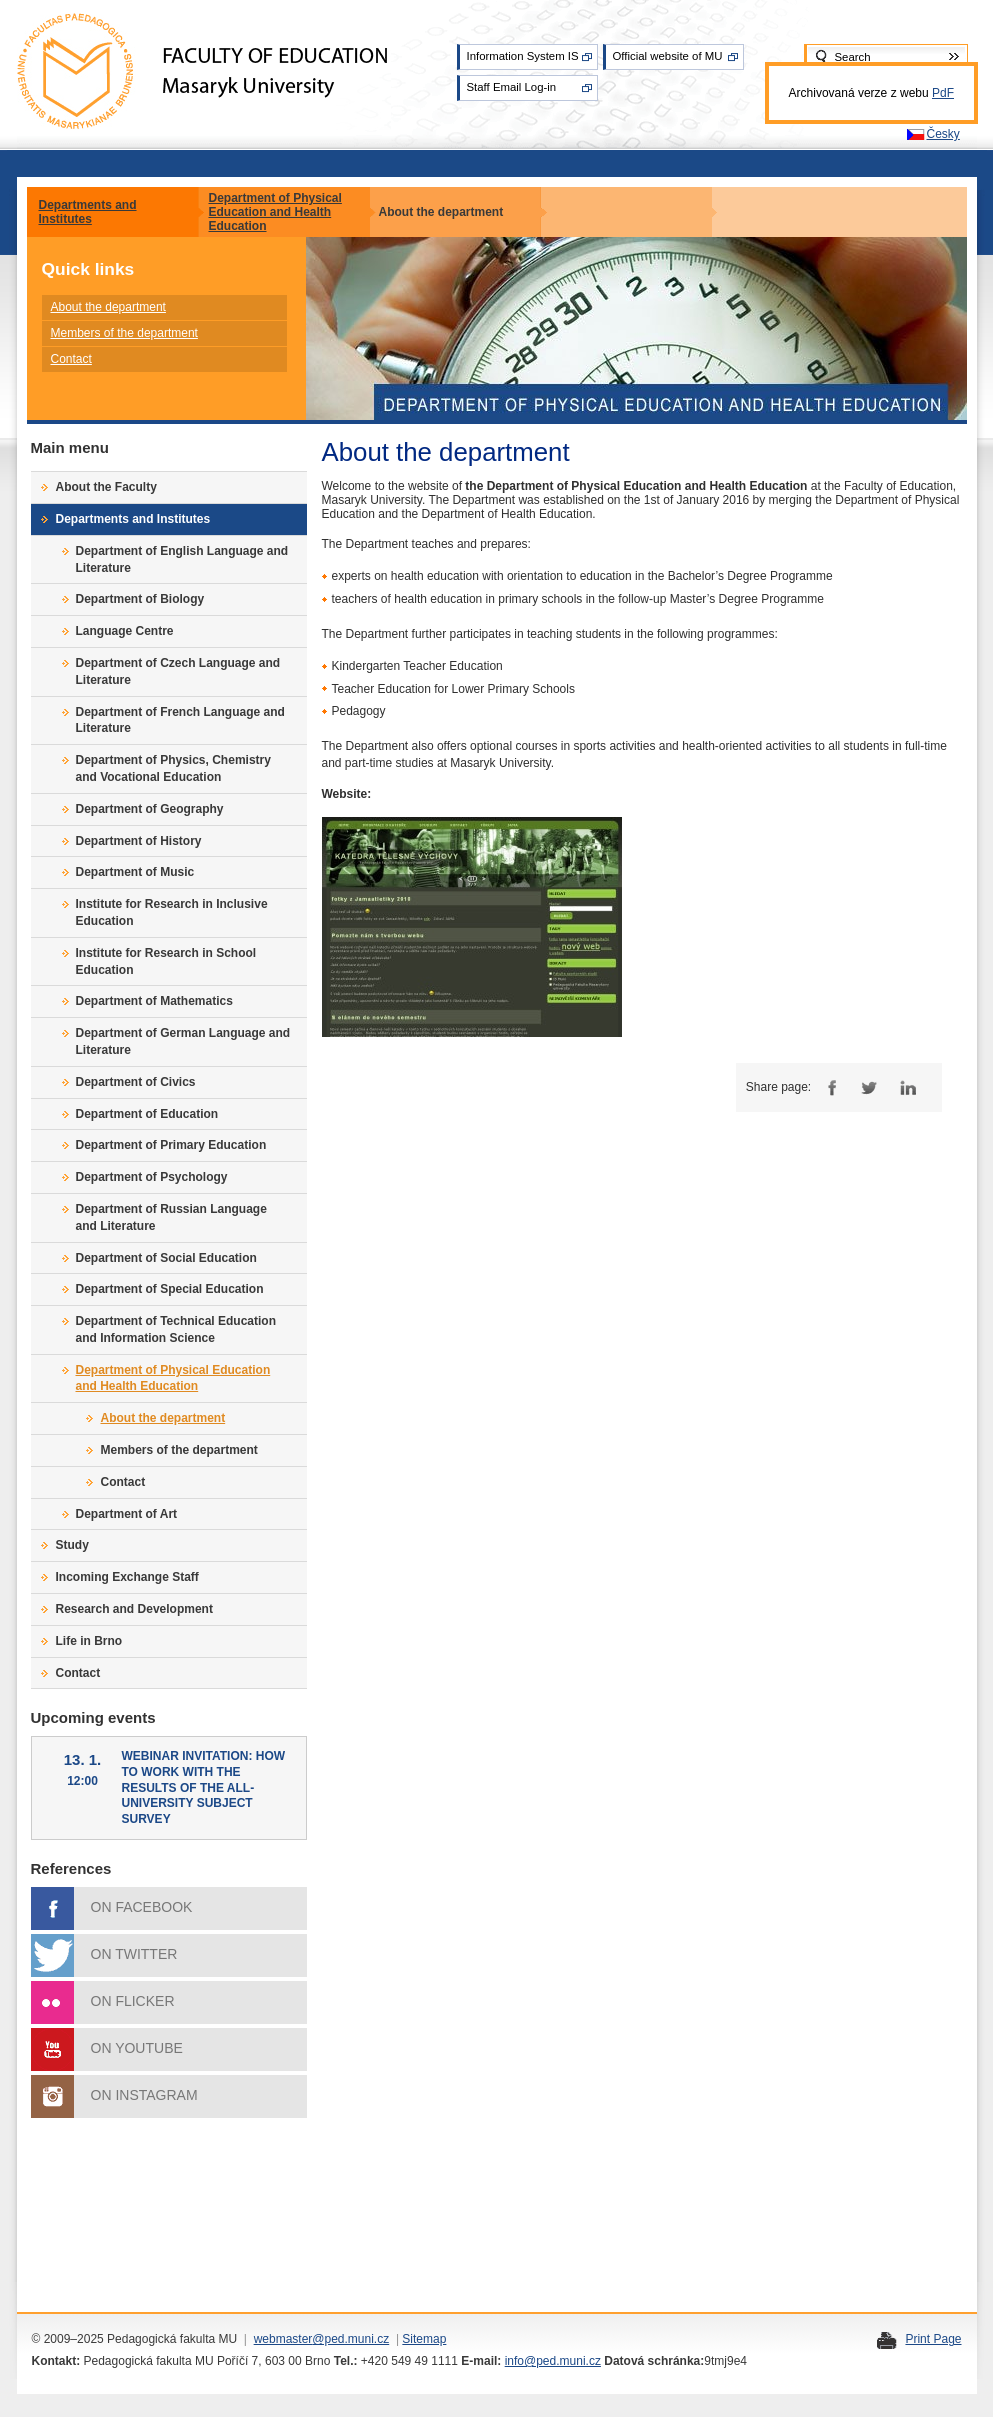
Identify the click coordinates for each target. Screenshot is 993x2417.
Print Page (933, 2339)
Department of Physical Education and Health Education (275, 212)
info (514, 2361)
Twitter (868, 1087)
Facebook (829, 1087)
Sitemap (424, 2339)
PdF (943, 93)
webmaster (283, 2339)
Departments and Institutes (88, 212)
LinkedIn (907, 1087)
